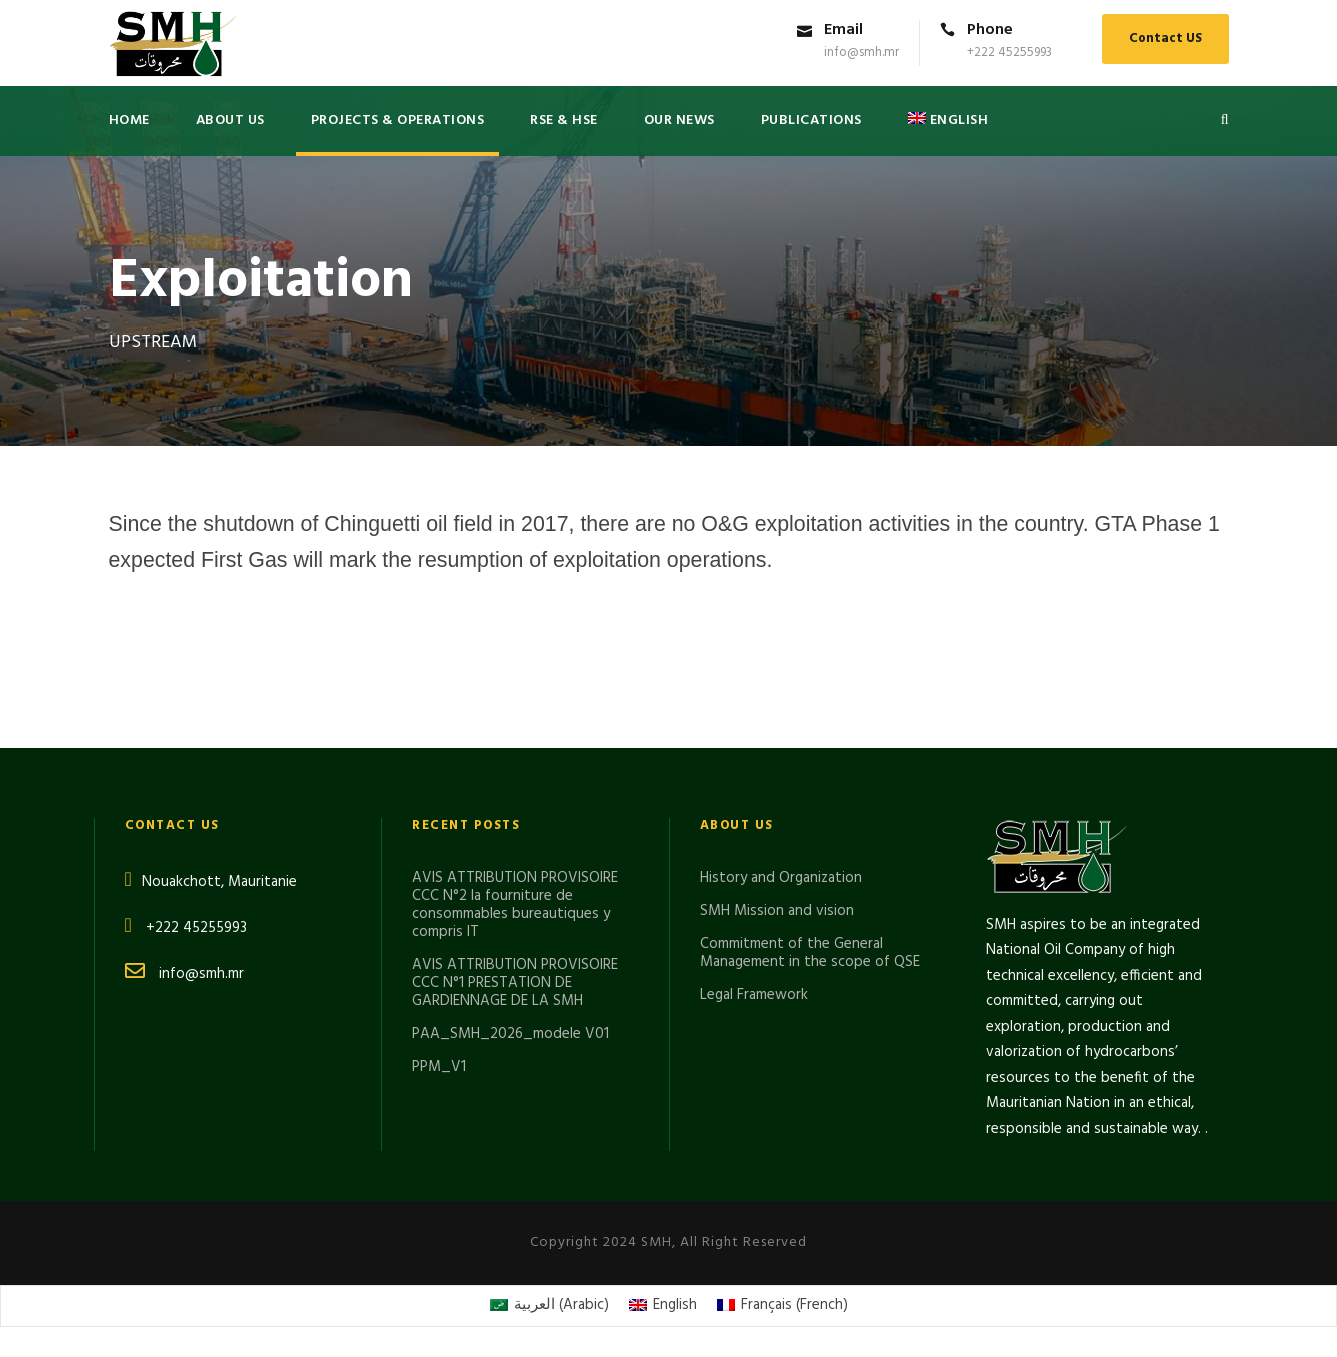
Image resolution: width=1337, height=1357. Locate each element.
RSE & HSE (564, 120)
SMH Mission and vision (777, 911)
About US (230, 120)
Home (129, 120)
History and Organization (781, 878)
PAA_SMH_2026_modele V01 (510, 1034)
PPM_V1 (439, 1067)
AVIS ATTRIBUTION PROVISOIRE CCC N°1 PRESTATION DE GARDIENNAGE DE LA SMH (515, 983)
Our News (679, 120)
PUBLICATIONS (811, 120)
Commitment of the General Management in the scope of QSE (810, 953)
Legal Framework (754, 995)
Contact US (1165, 38)
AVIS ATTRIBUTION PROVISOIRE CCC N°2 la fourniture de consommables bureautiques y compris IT (515, 905)
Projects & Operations (398, 120)
